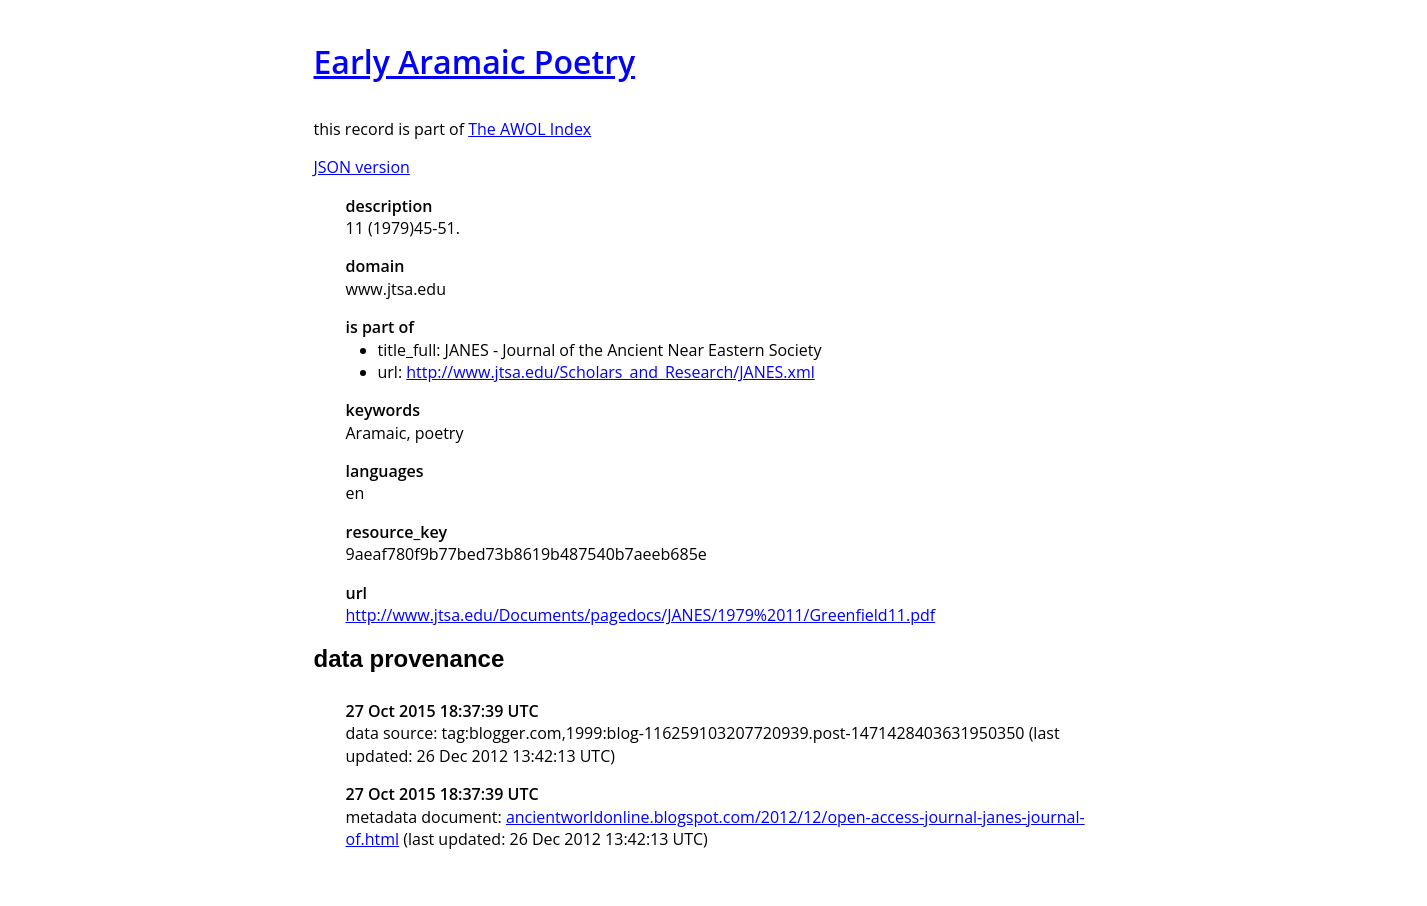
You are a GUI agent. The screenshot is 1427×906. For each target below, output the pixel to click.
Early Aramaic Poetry (475, 61)
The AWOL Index (529, 129)
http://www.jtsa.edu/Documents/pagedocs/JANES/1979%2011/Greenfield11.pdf (641, 615)
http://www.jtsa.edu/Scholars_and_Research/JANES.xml (610, 372)
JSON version (362, 167)
